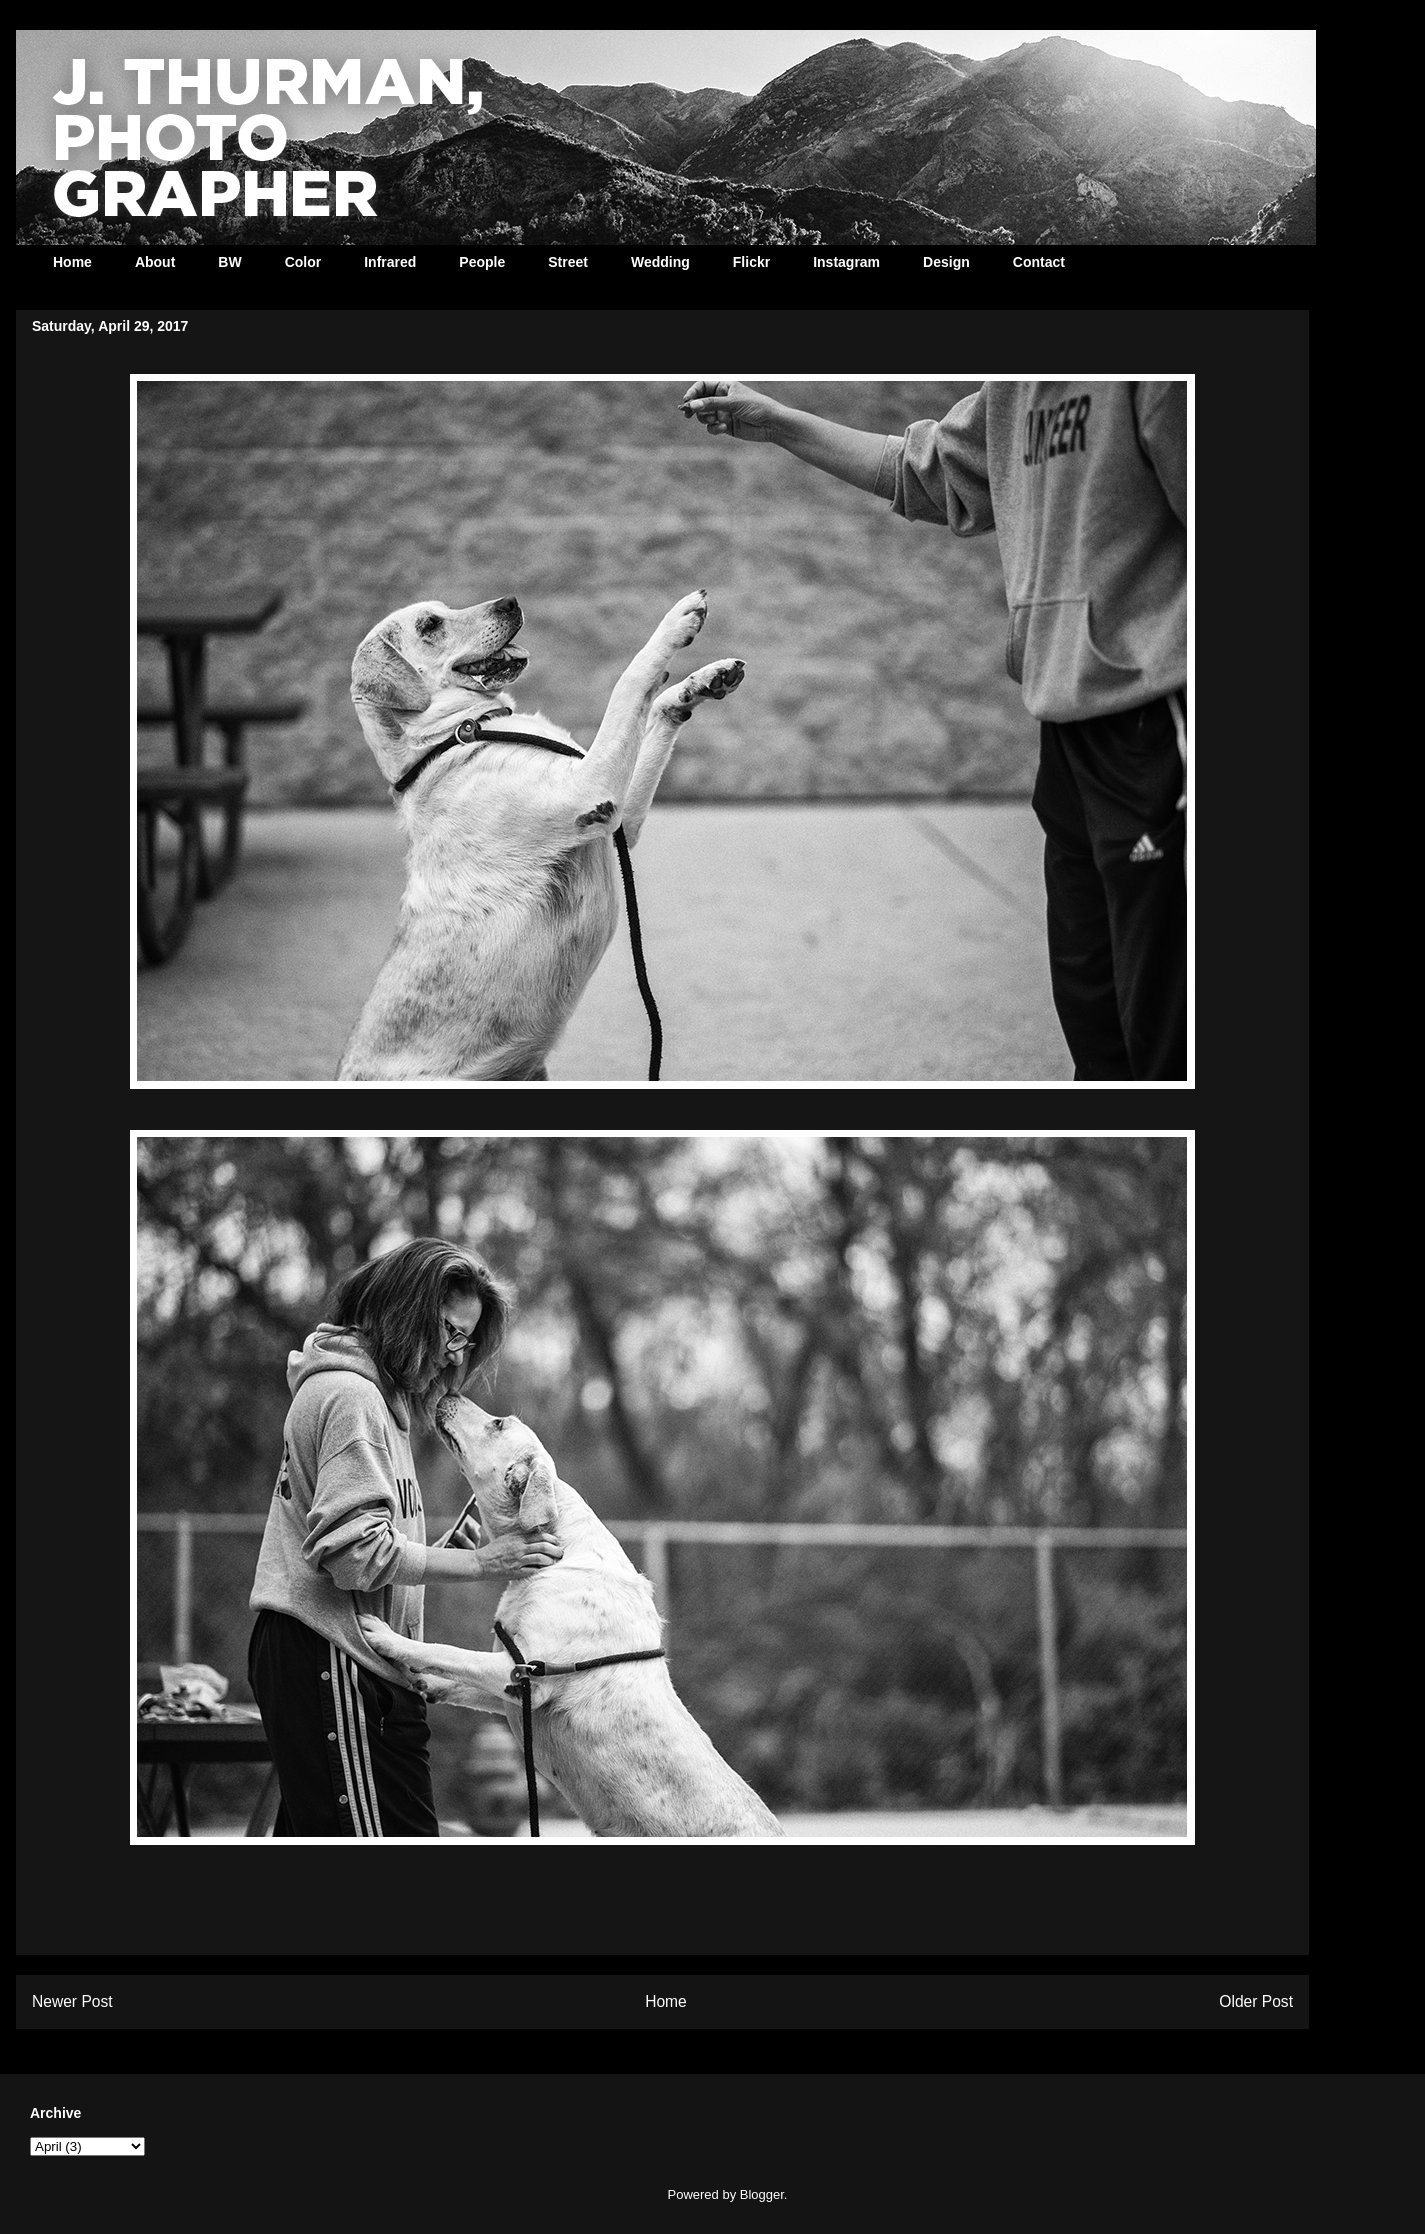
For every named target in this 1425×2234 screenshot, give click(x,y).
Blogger (762, 2194)
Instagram (846, 262)
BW (229, 262)
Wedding (660, 262)
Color (303, 262)
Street (568, 262)
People (482, 262)
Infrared (390, 262)
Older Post (1256, 2001)
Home (72, 262)
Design (946, 262)
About (155, 262)
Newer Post (72, 2001)
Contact (1039, 262)
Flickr (751, 262)
